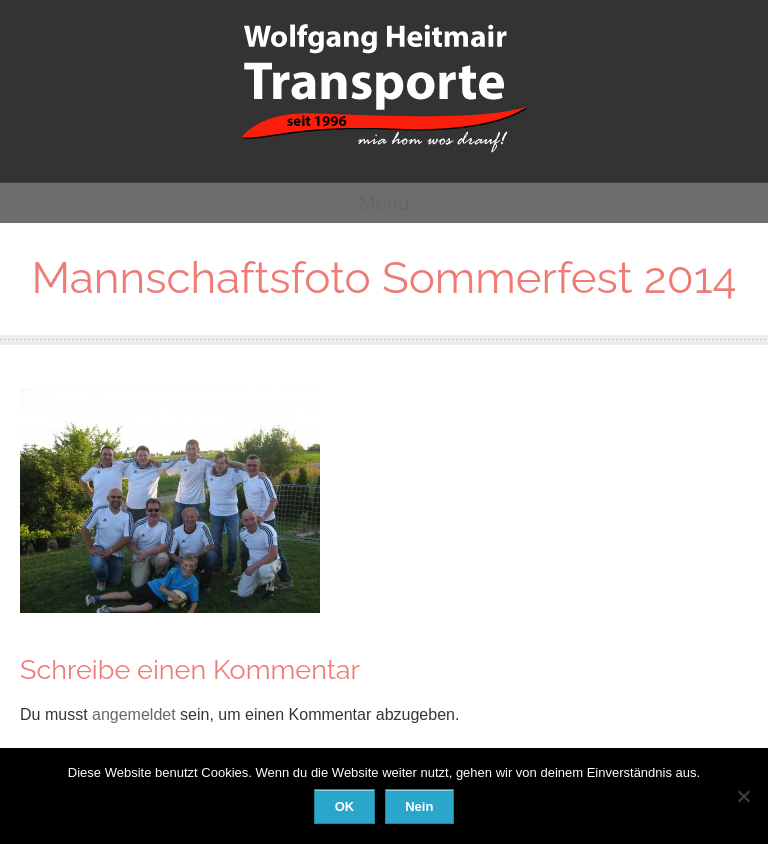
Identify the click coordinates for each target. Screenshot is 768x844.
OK (345, 806)
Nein (419, 806)
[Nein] (743, 796)
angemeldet (134, 714)
